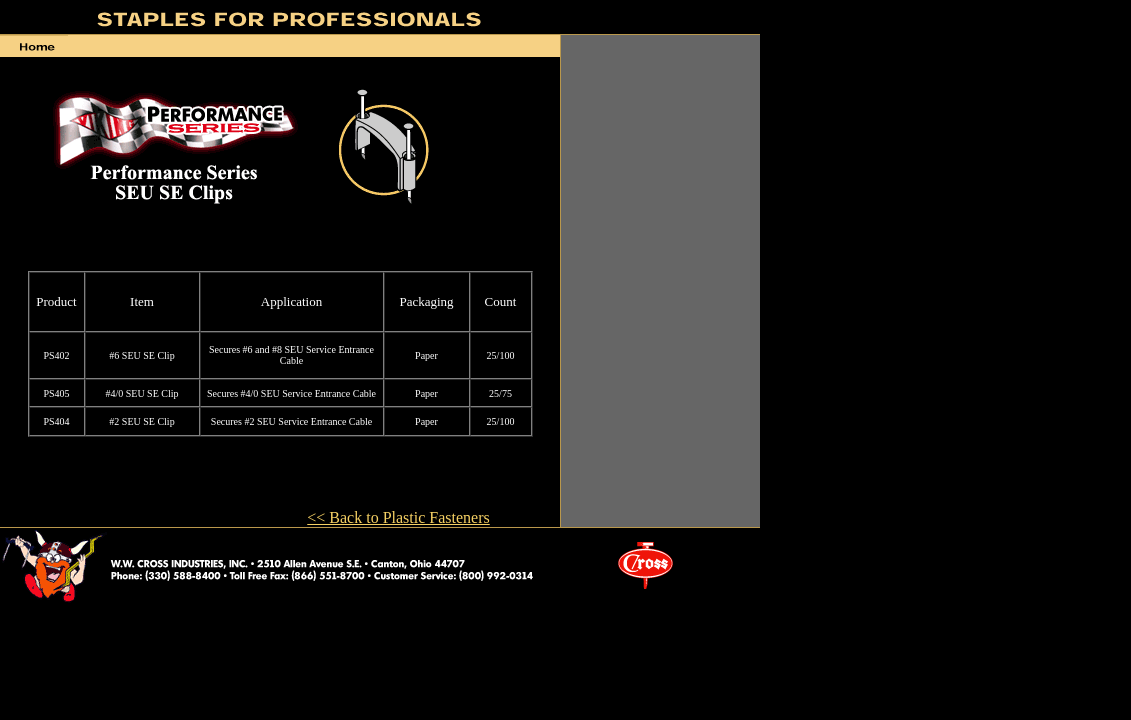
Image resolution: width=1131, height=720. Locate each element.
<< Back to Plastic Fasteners (398, 517)
